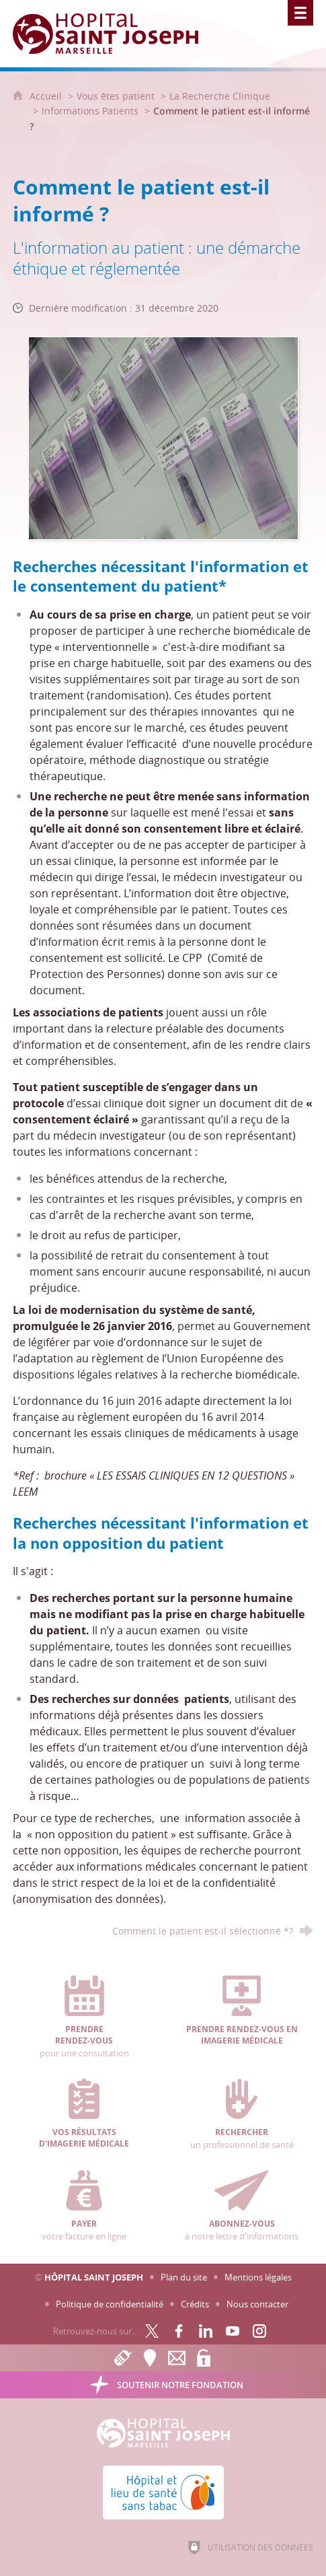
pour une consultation (84, 2017)
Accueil (47, 96)
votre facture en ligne (84, 2205)
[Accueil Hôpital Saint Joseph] (113, 33)
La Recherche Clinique (219, 96)
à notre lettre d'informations (242, 2205)
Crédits (195, 2304)
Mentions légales (258, 2277)
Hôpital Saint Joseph (93, 2277)
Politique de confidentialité (109, 2304)
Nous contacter (257, 2304)
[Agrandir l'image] (163, 436)
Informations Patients (90, 110)
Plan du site (184, 2277)
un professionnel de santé (242, 2114)
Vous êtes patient (116, 96)
